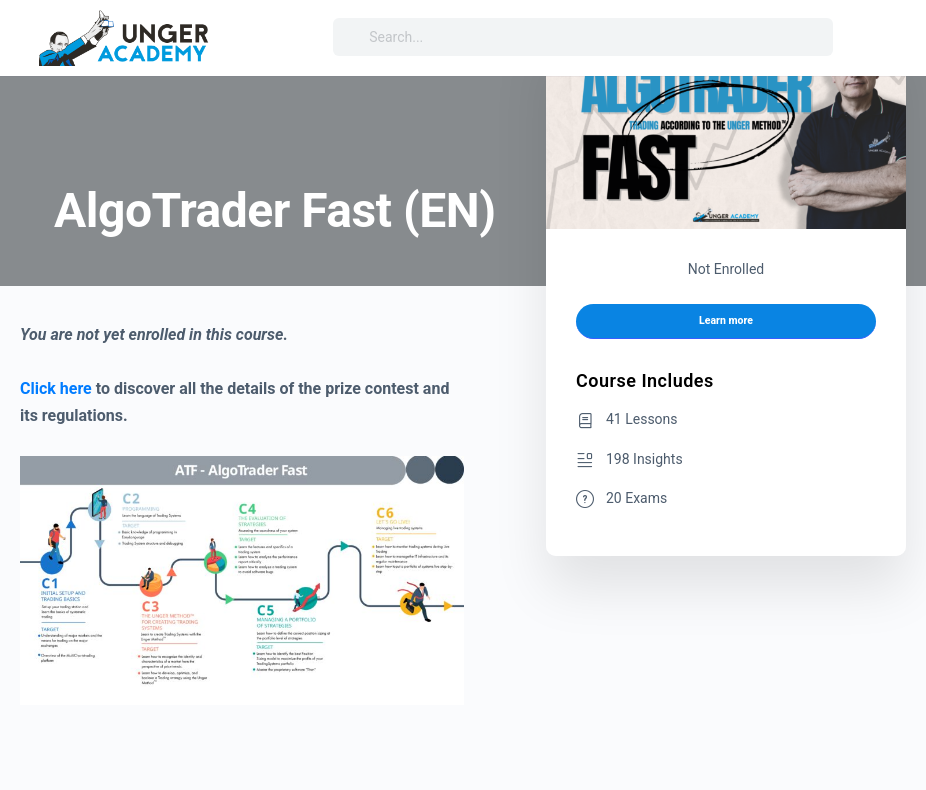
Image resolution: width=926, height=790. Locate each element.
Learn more (726, 320)
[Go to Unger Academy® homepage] (125, 36)
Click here (56, 388)
